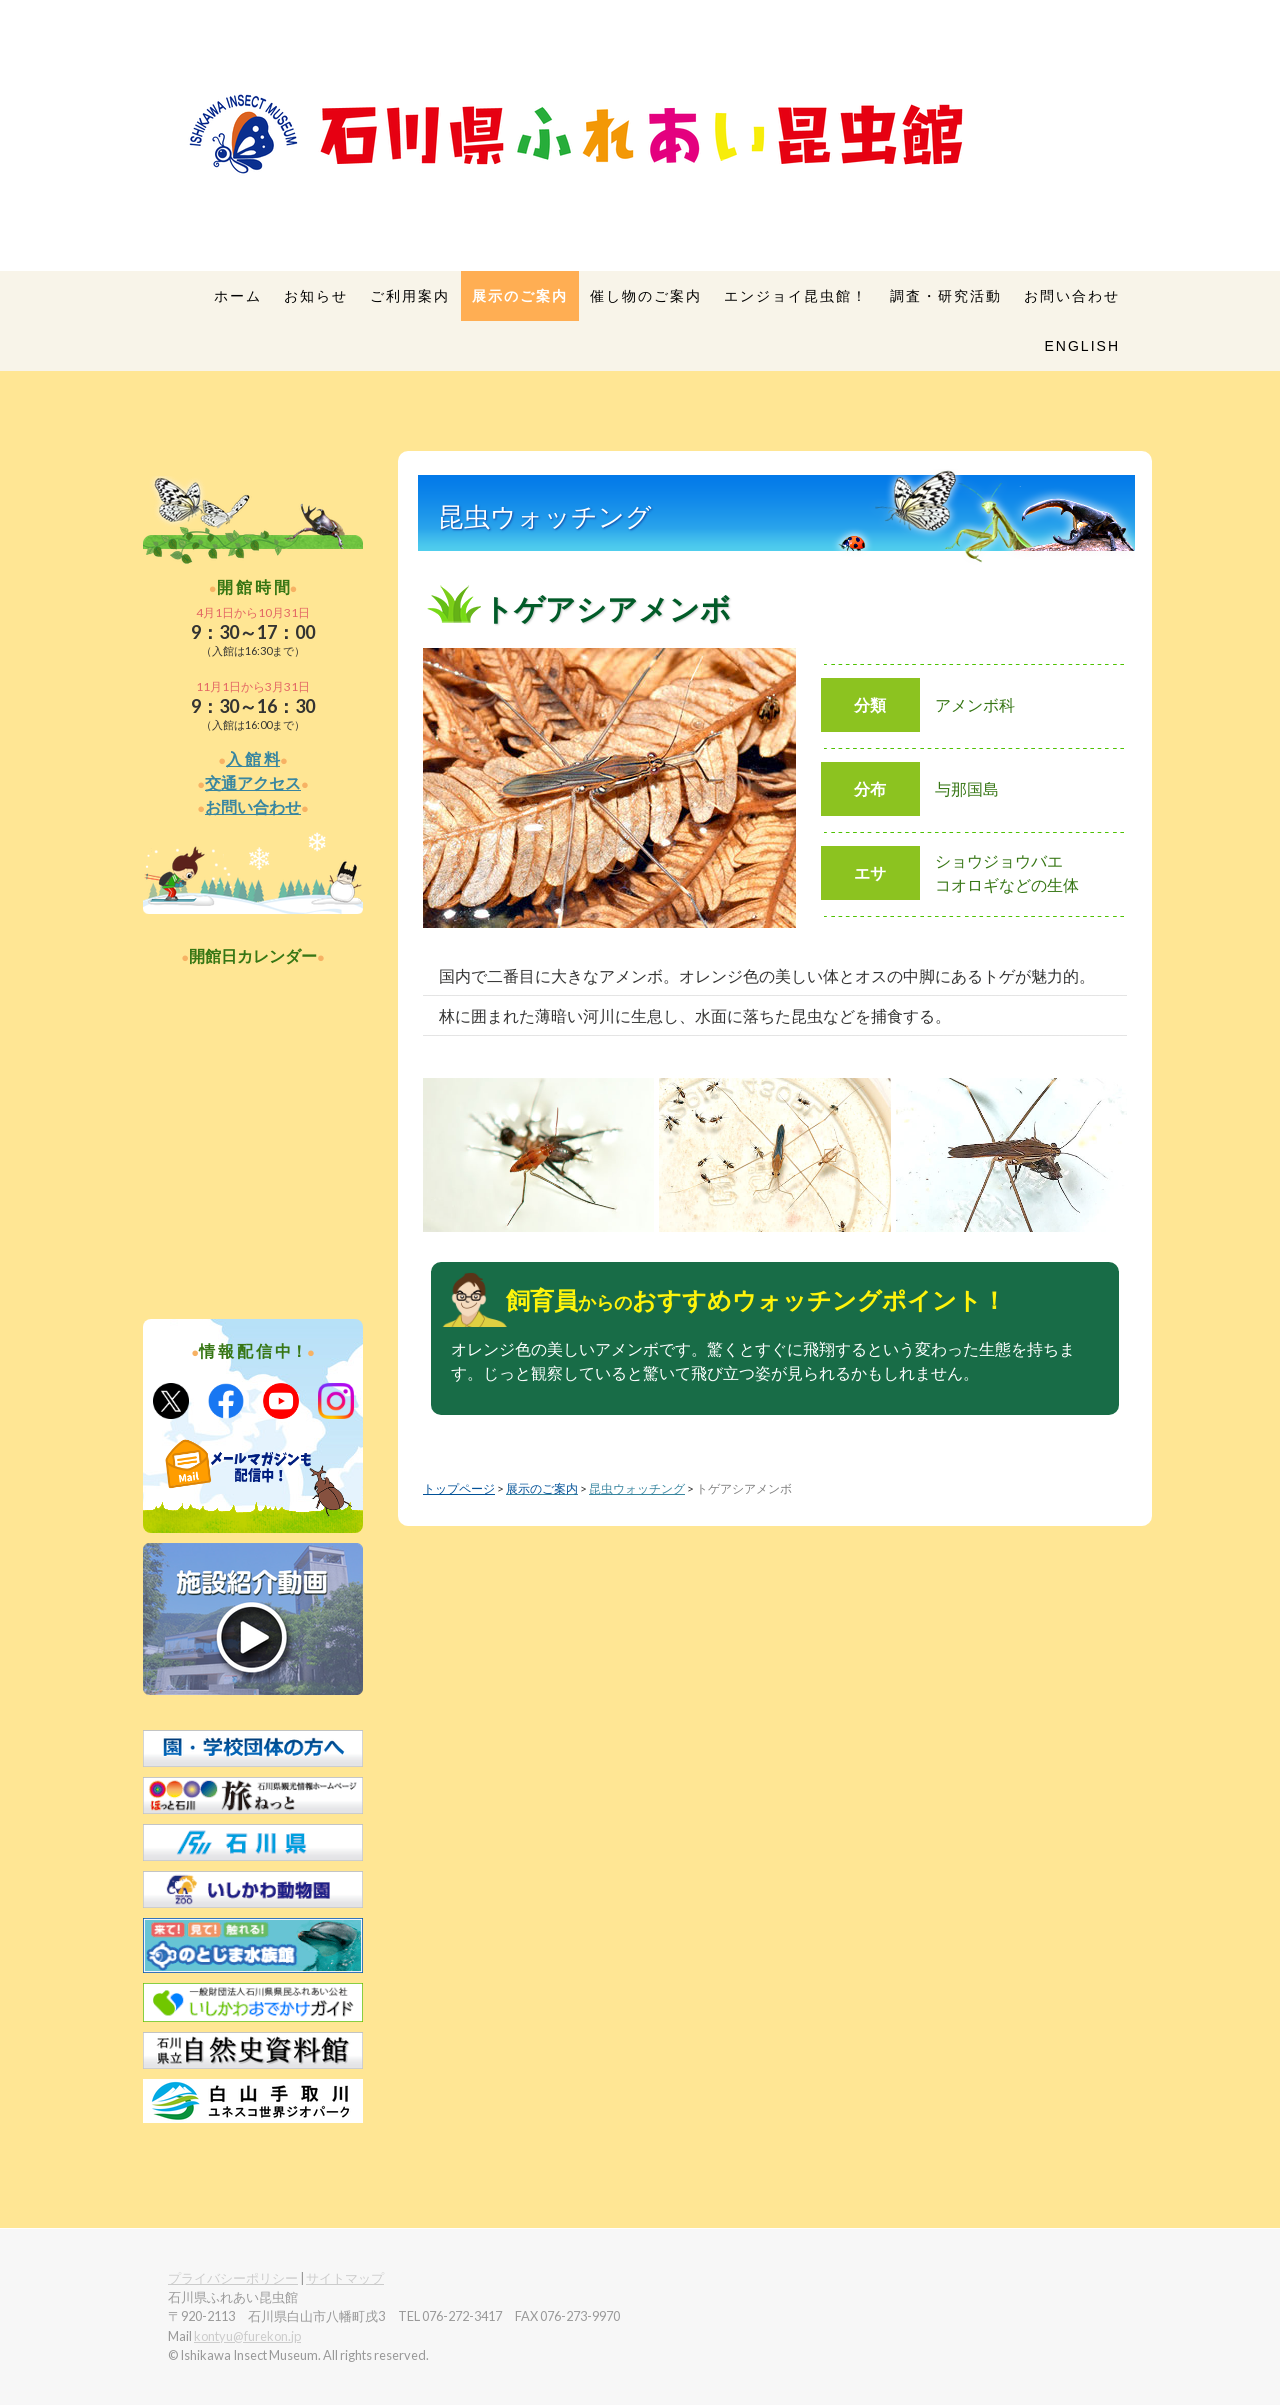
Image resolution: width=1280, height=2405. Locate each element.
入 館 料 (253, 758)
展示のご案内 (520, 296)
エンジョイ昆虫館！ (796, 296)
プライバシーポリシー (233, 2278)
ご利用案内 (410, 296)
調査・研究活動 (946, 296)
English (1082, 346)
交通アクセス (253, 782)
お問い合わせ (1072, 296)
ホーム (238, 296)
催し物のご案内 (646, 296)
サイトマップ (345, 2278)
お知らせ (316, 296)
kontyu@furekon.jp (247, 2336)
